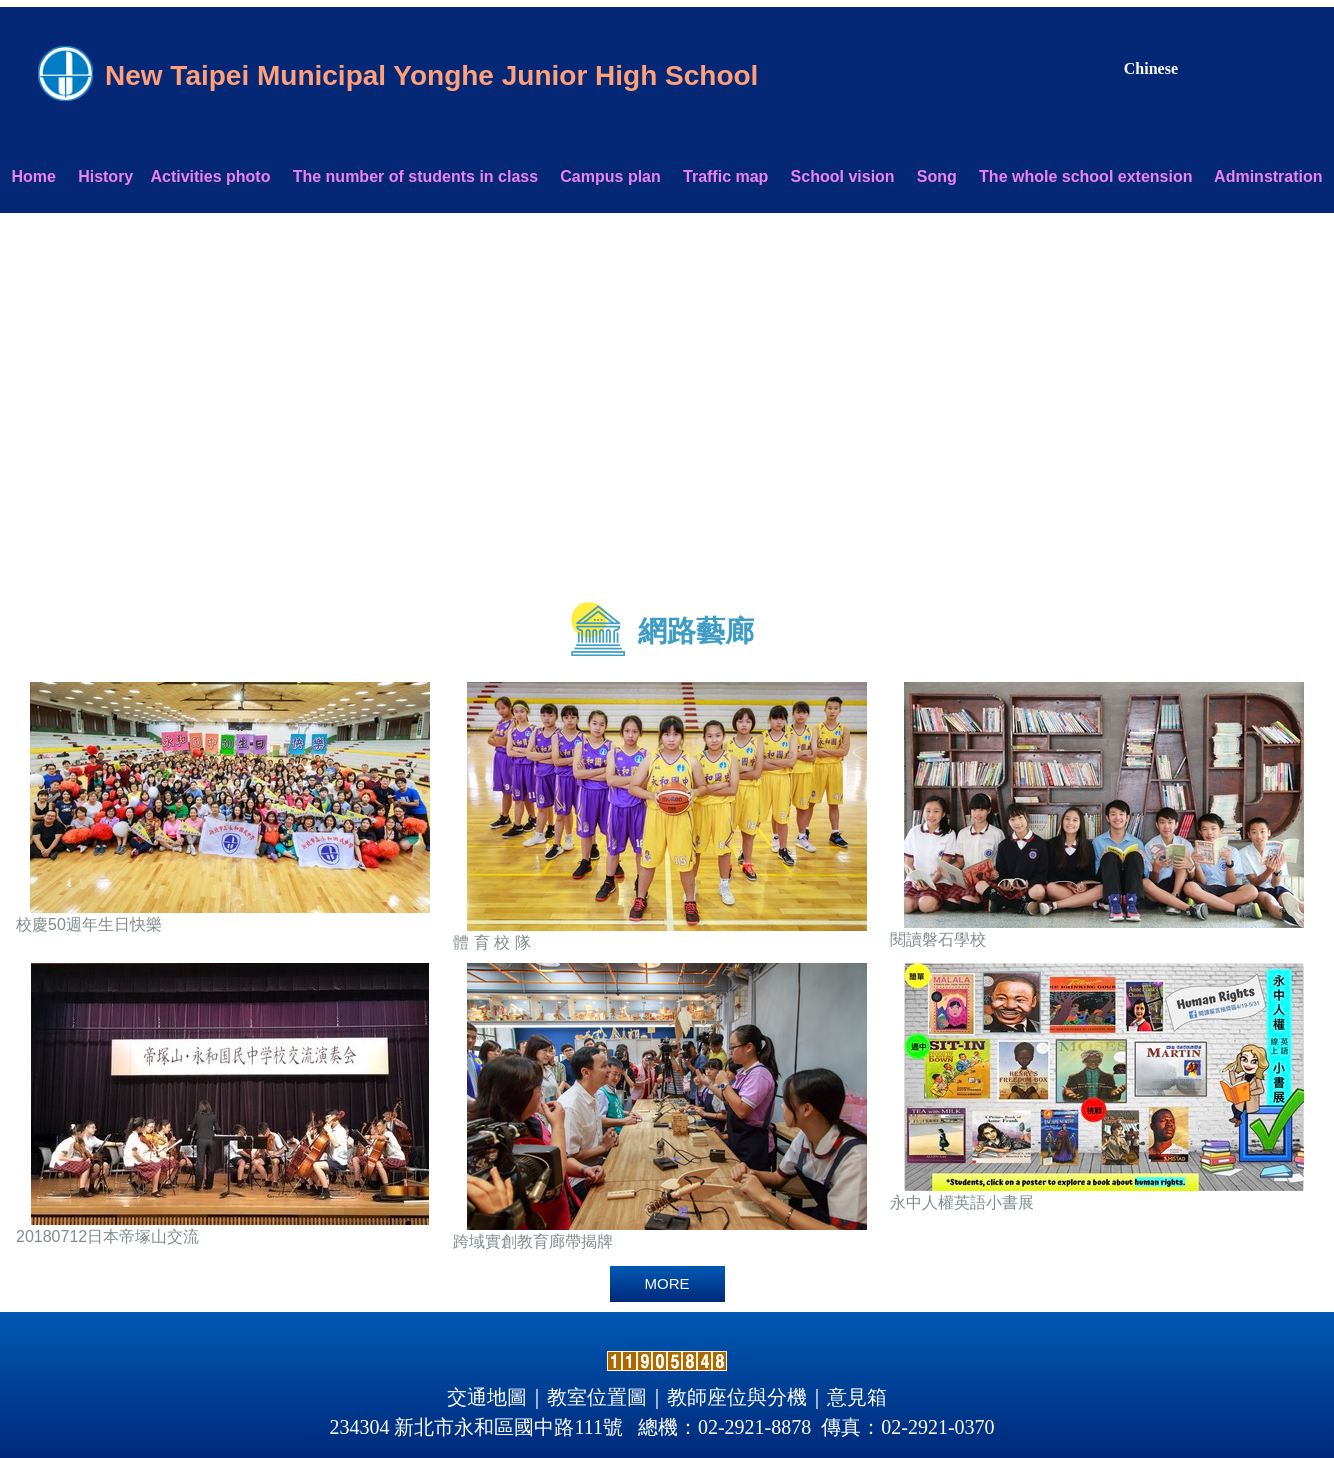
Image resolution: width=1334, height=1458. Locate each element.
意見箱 (857, 1397)
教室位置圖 (597, 1397)
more (667, 1283)
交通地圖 (487, 1397)
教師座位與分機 (737, 1397)
